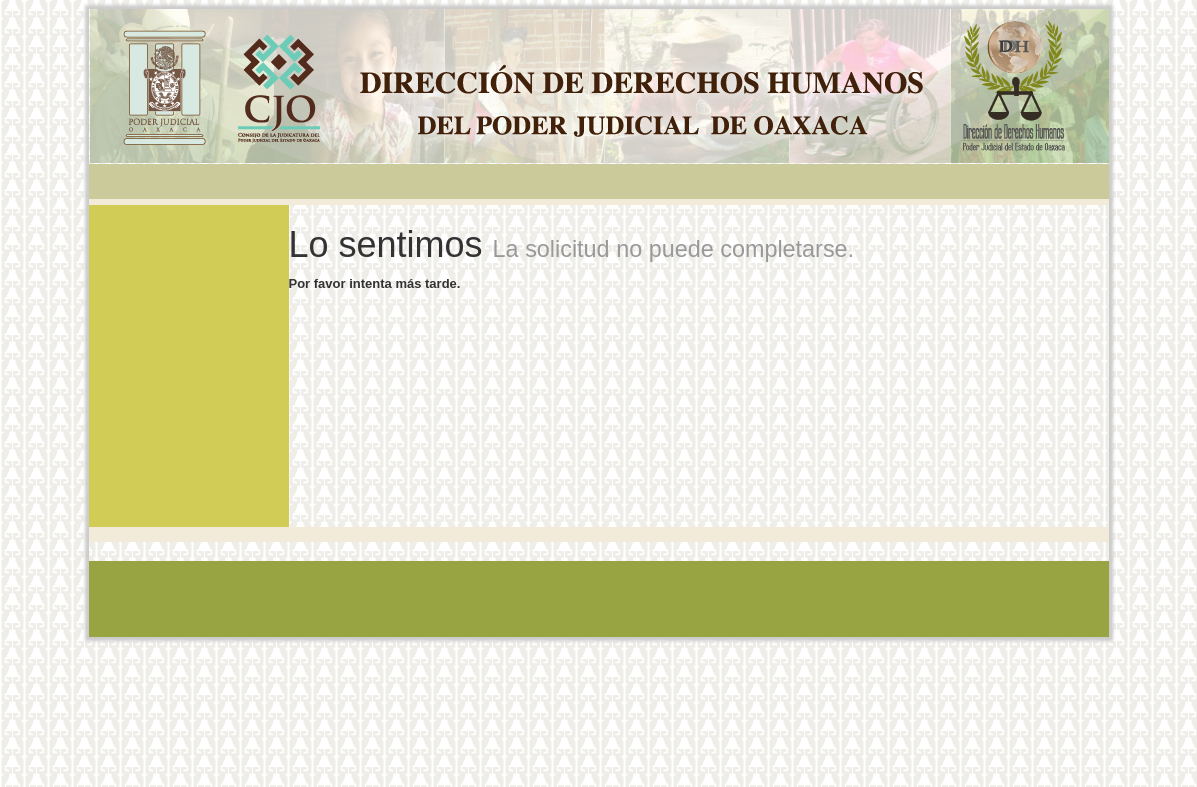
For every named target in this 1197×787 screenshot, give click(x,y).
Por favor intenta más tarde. (375, 283)
